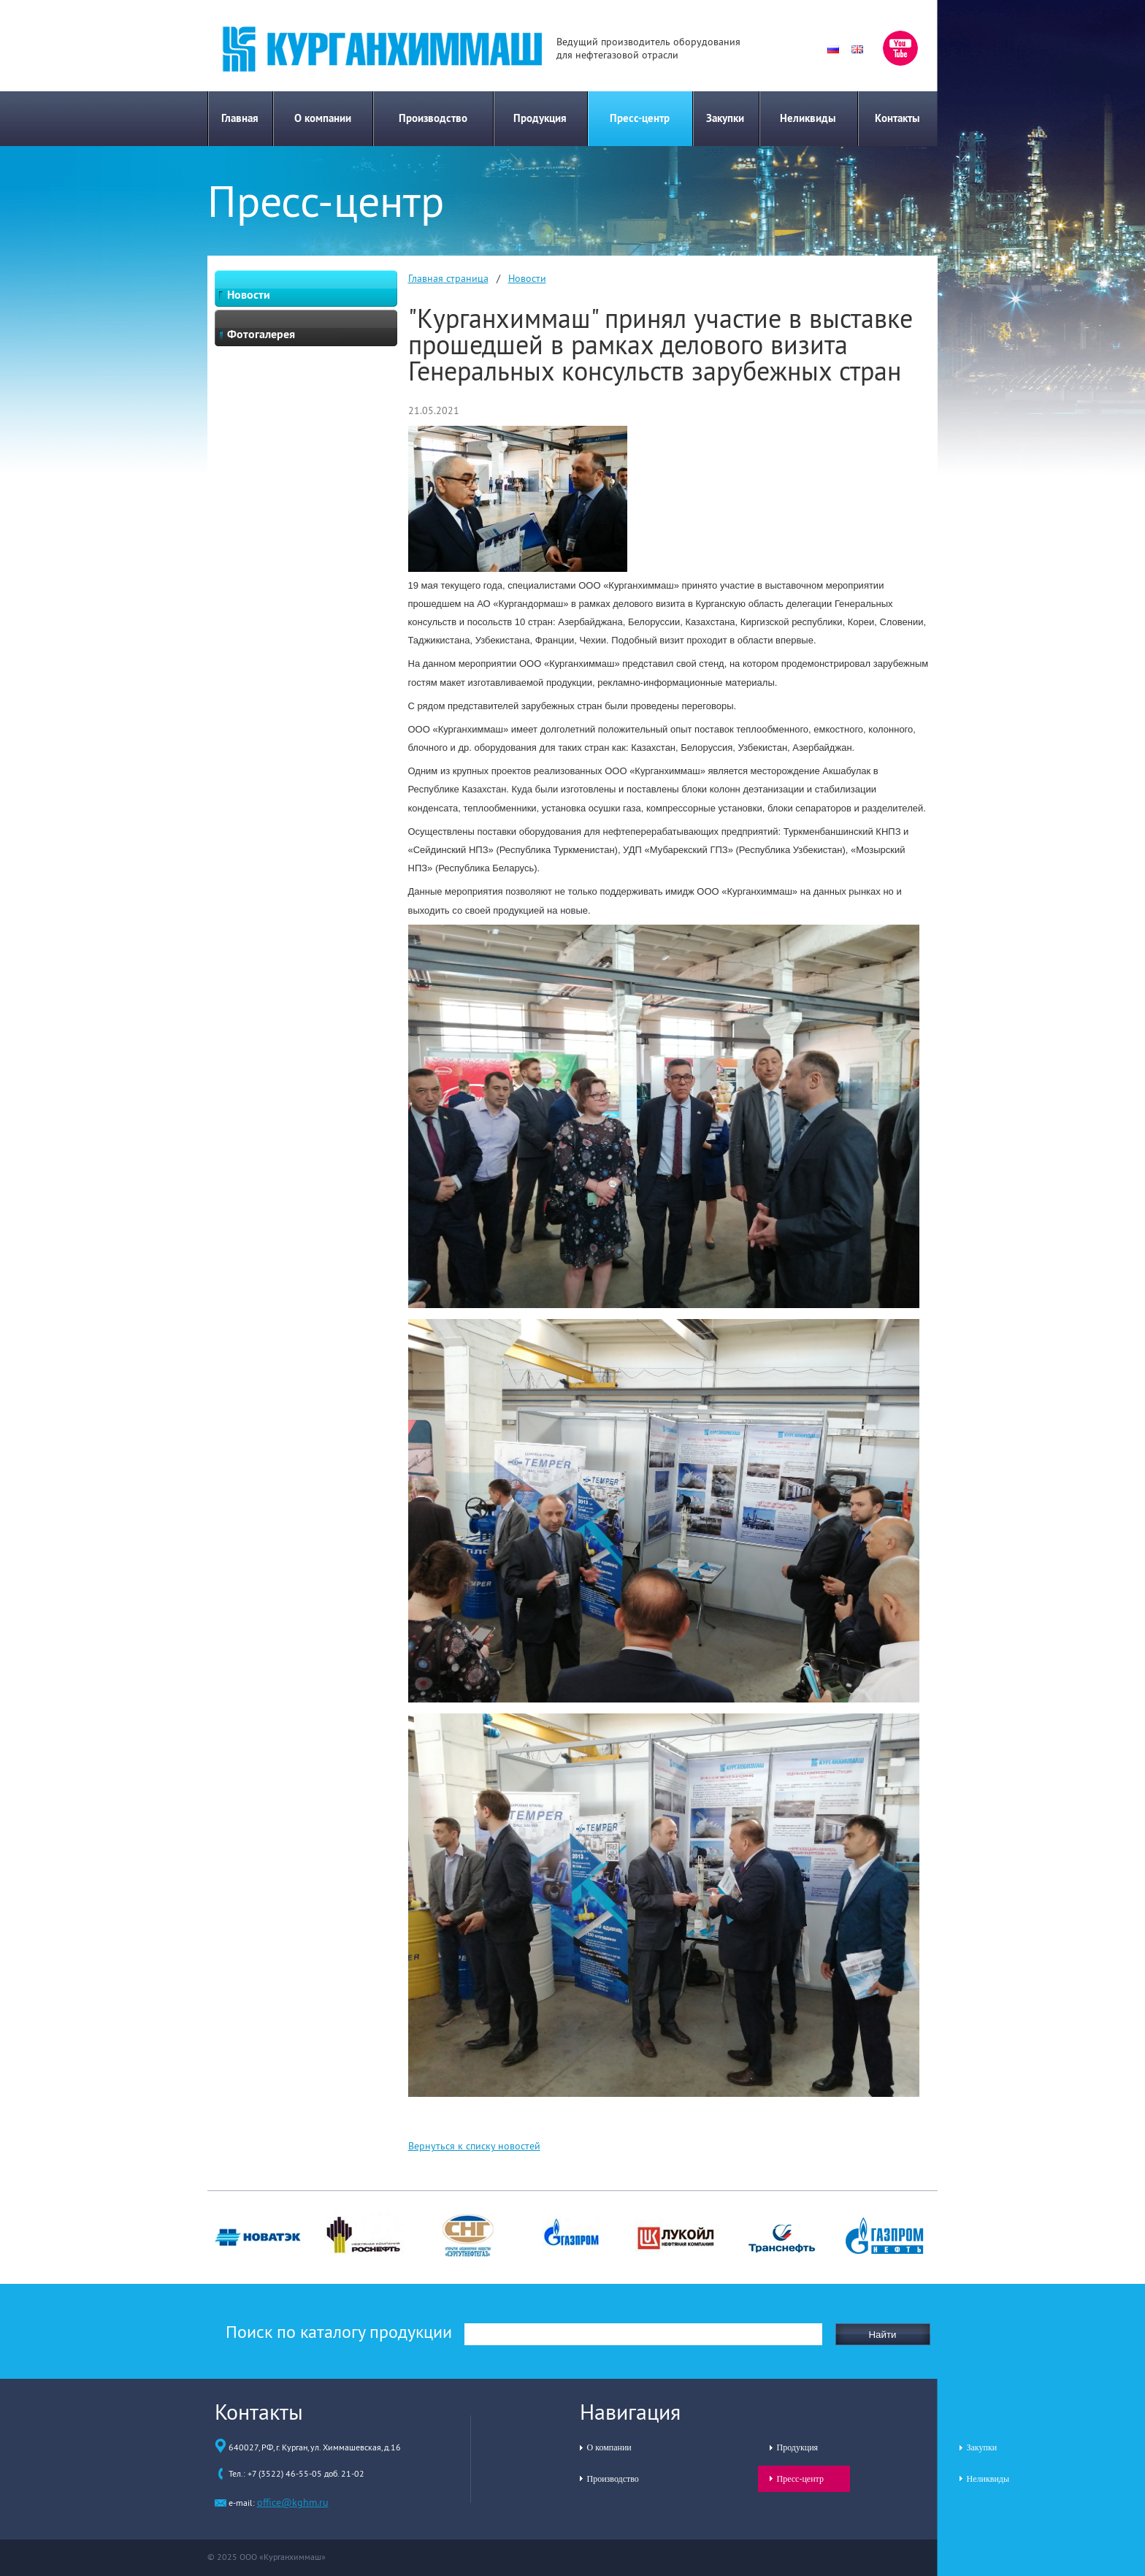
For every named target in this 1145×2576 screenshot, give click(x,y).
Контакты (897, 118)
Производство (433, 118)
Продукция (540, 118)
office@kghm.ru (293, 2502)
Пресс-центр (640, 118)
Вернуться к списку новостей (474, 2145)
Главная (240, 118)
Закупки (725, 118)
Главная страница (448, 278)
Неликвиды (808, 118)
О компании (322, 118)
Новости (527, 278)
